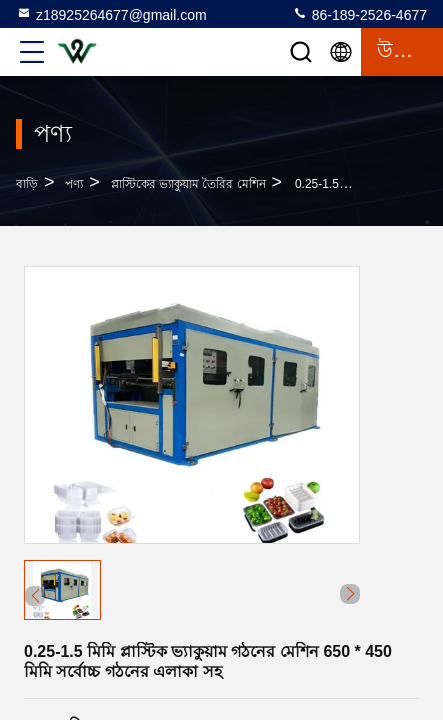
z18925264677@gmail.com (111, 14)
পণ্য (74, 184)
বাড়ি (27, 184)
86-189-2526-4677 (359, 14)
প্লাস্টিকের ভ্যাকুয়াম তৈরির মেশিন (188, 184)
